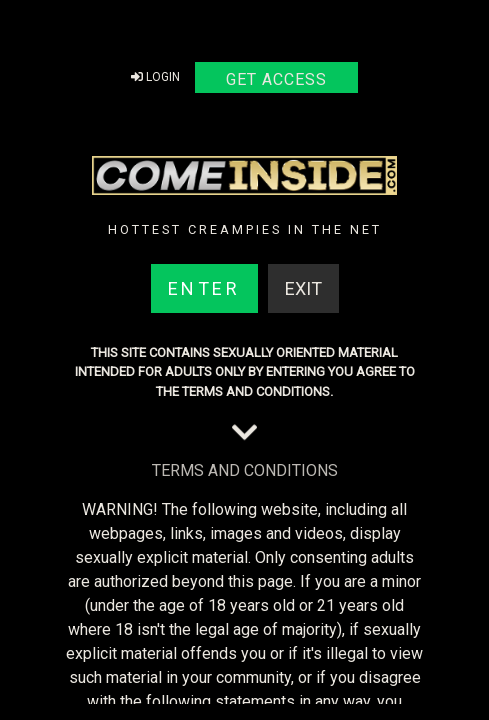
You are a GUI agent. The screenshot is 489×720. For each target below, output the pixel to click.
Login (155, 77)
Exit (303, 288)
